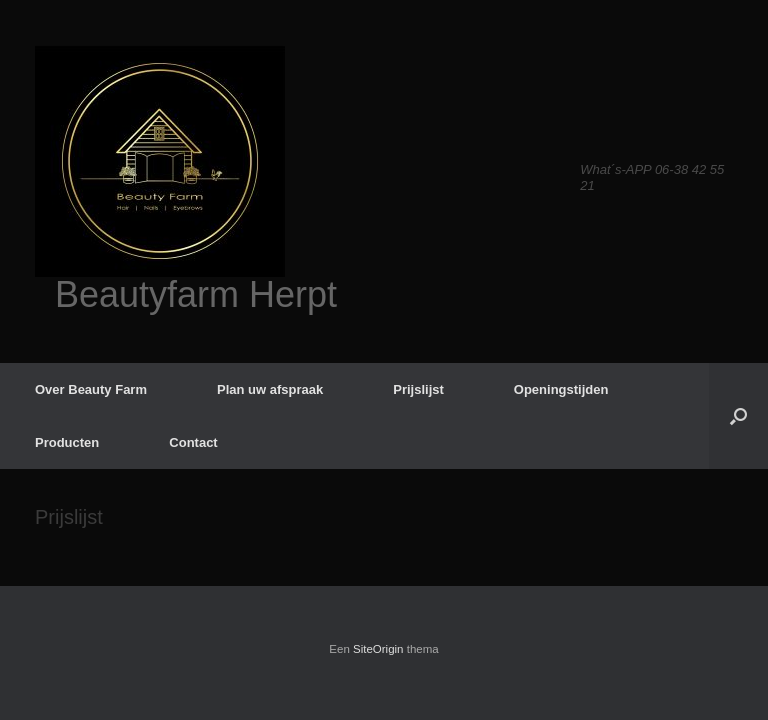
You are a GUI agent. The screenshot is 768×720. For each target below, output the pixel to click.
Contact (193, 442)
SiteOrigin (378, 649)
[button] (738, 416)
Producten (67, 442)
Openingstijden (561, 389)
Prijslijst (418, 389)
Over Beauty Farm (91, 389)
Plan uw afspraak (270, 389)
